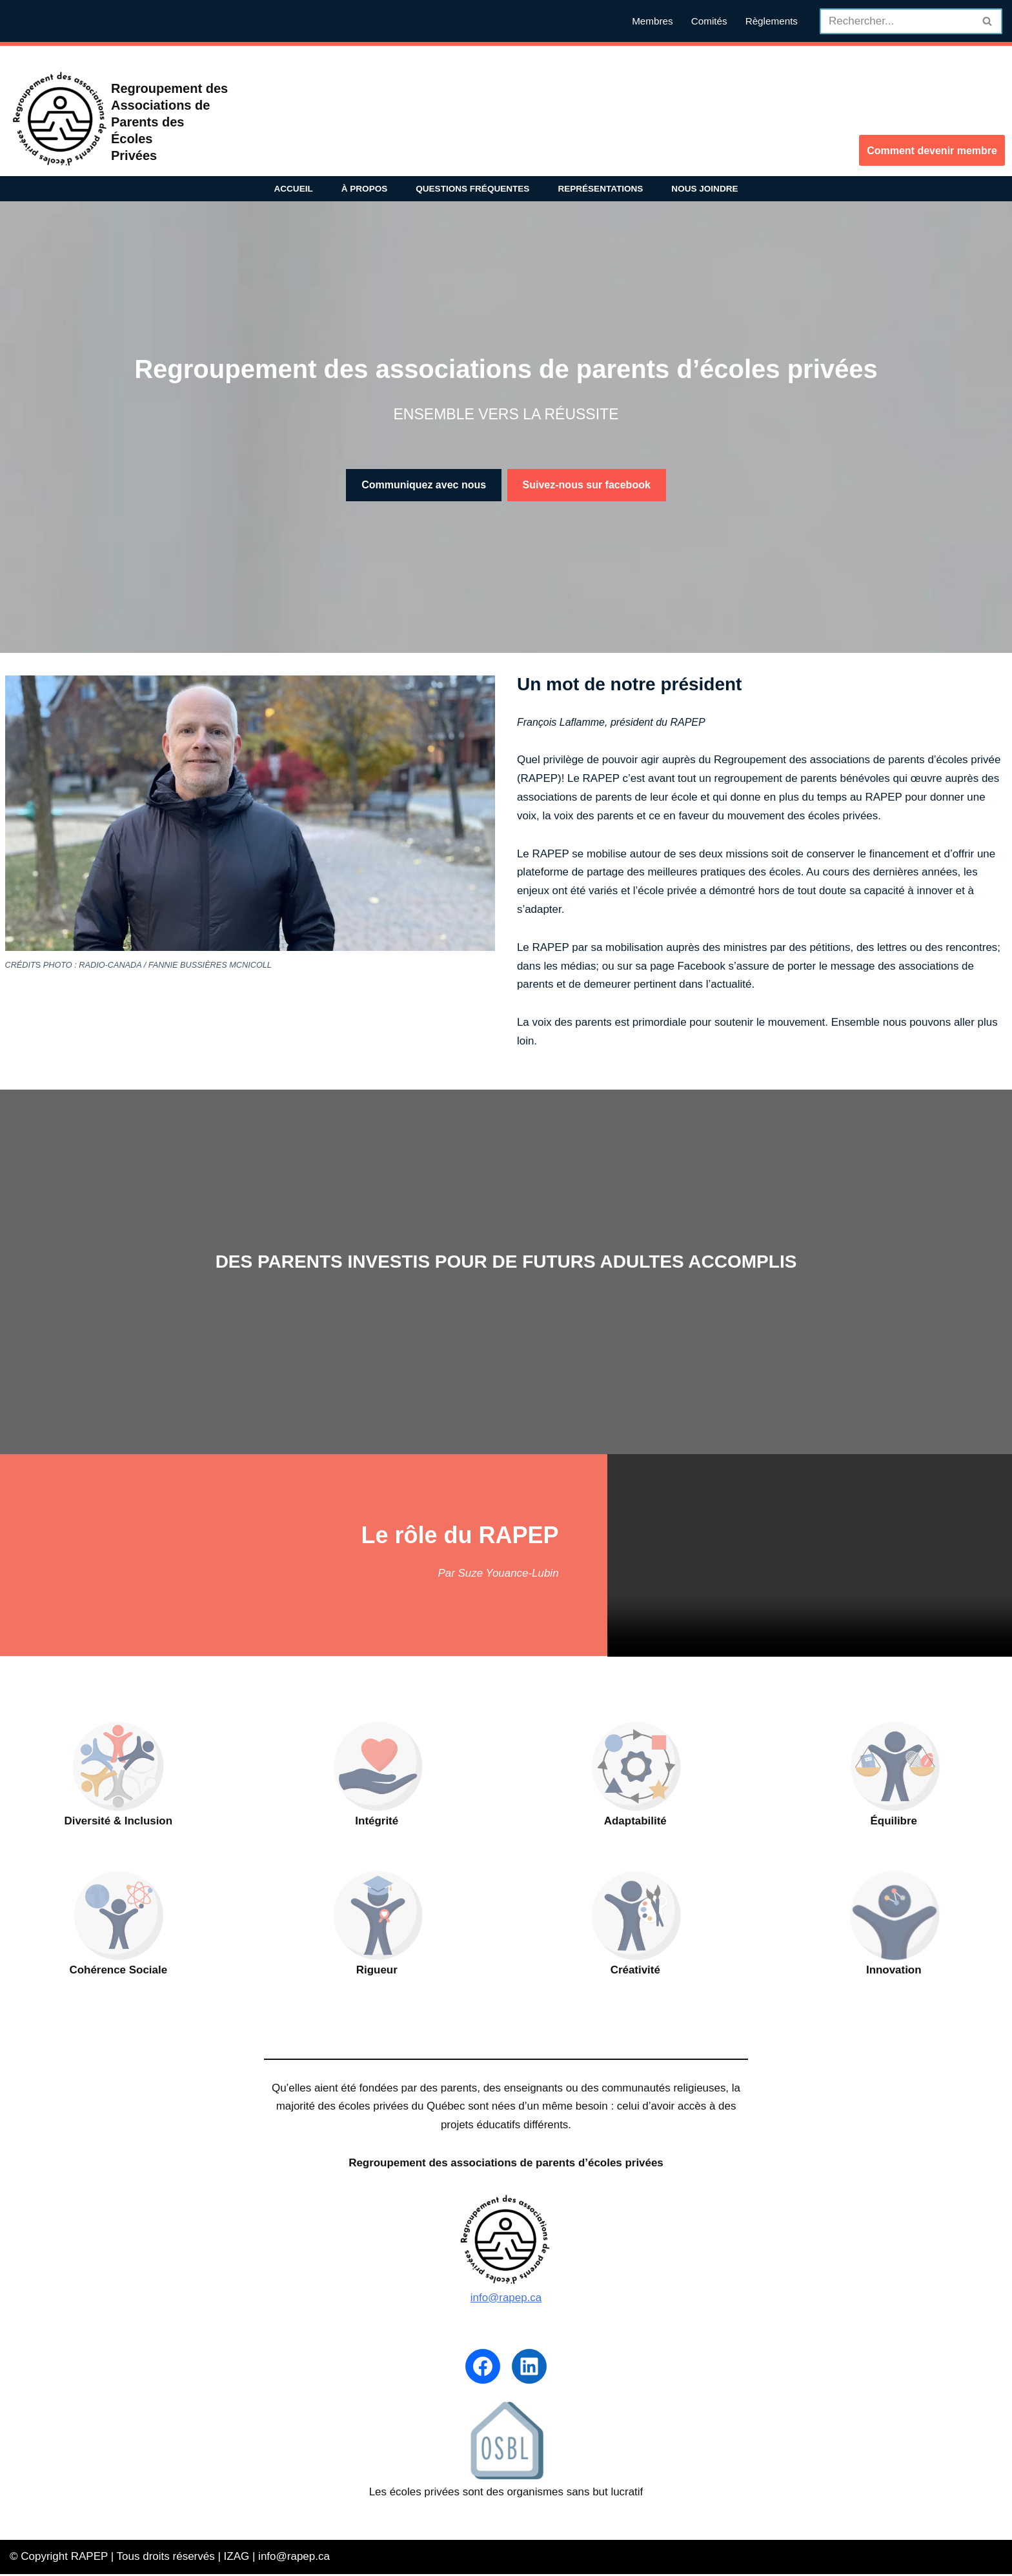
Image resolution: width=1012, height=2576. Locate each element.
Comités (709, 20)
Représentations (600, 189)
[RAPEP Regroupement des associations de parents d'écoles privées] (61, 120)
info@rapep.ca (506, 2299)
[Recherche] (896, 21)
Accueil (293, 189)
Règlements (771, 20)
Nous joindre (705, 189)
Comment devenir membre (932, 150)
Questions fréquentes (473, 189)
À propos (364, 189)
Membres (652, 20)
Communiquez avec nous (423, 484)
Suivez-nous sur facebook (587, 484)
